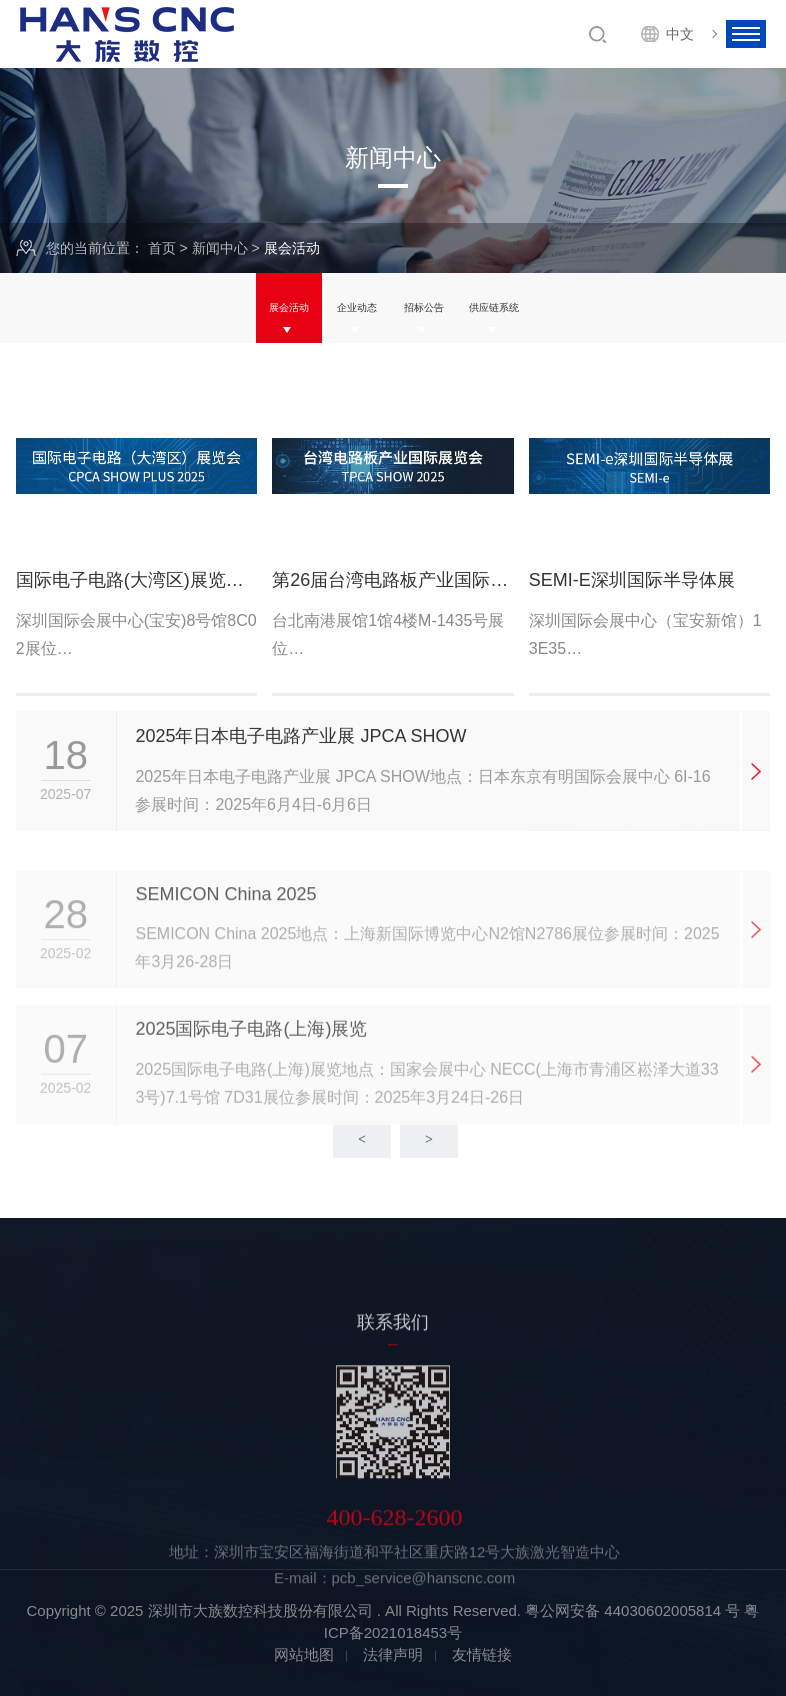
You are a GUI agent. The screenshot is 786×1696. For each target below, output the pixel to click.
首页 (162, 248)
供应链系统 (539, 307)
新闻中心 (220, 248)
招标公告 (434, 307)
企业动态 (336, 307)
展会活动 (239, 307)
